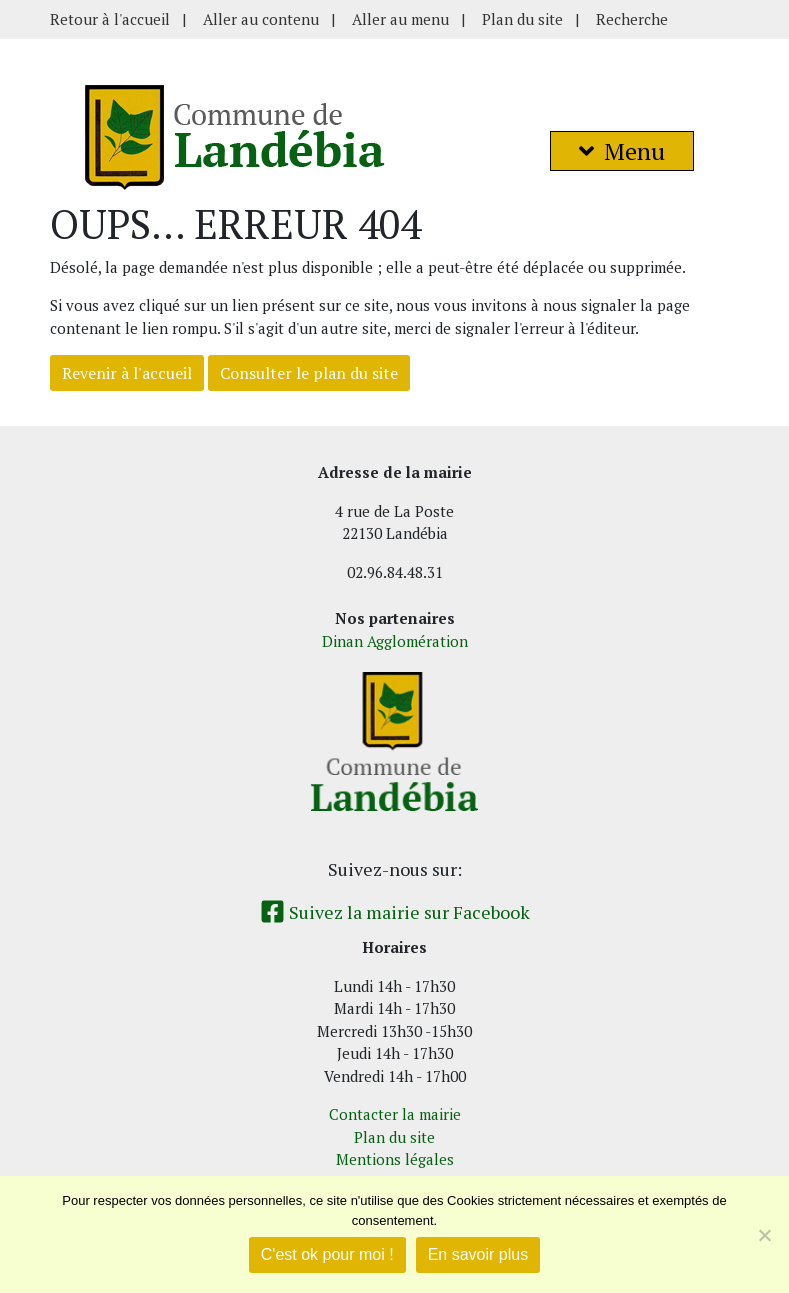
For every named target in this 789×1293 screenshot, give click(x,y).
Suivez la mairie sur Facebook (395, 912)
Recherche (632, 19)
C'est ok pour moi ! (327, 1254)
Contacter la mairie (395, 1114)
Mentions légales (395, 1159)
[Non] (764, 1235)
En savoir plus (478, 1254)
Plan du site (522, 19)
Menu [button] (622, 151)
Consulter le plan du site (309, 373)
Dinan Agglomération (395, 641)
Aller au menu (400, 19)
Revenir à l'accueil (127, 373)
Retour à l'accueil (110, 19)
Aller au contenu (261, 19)
